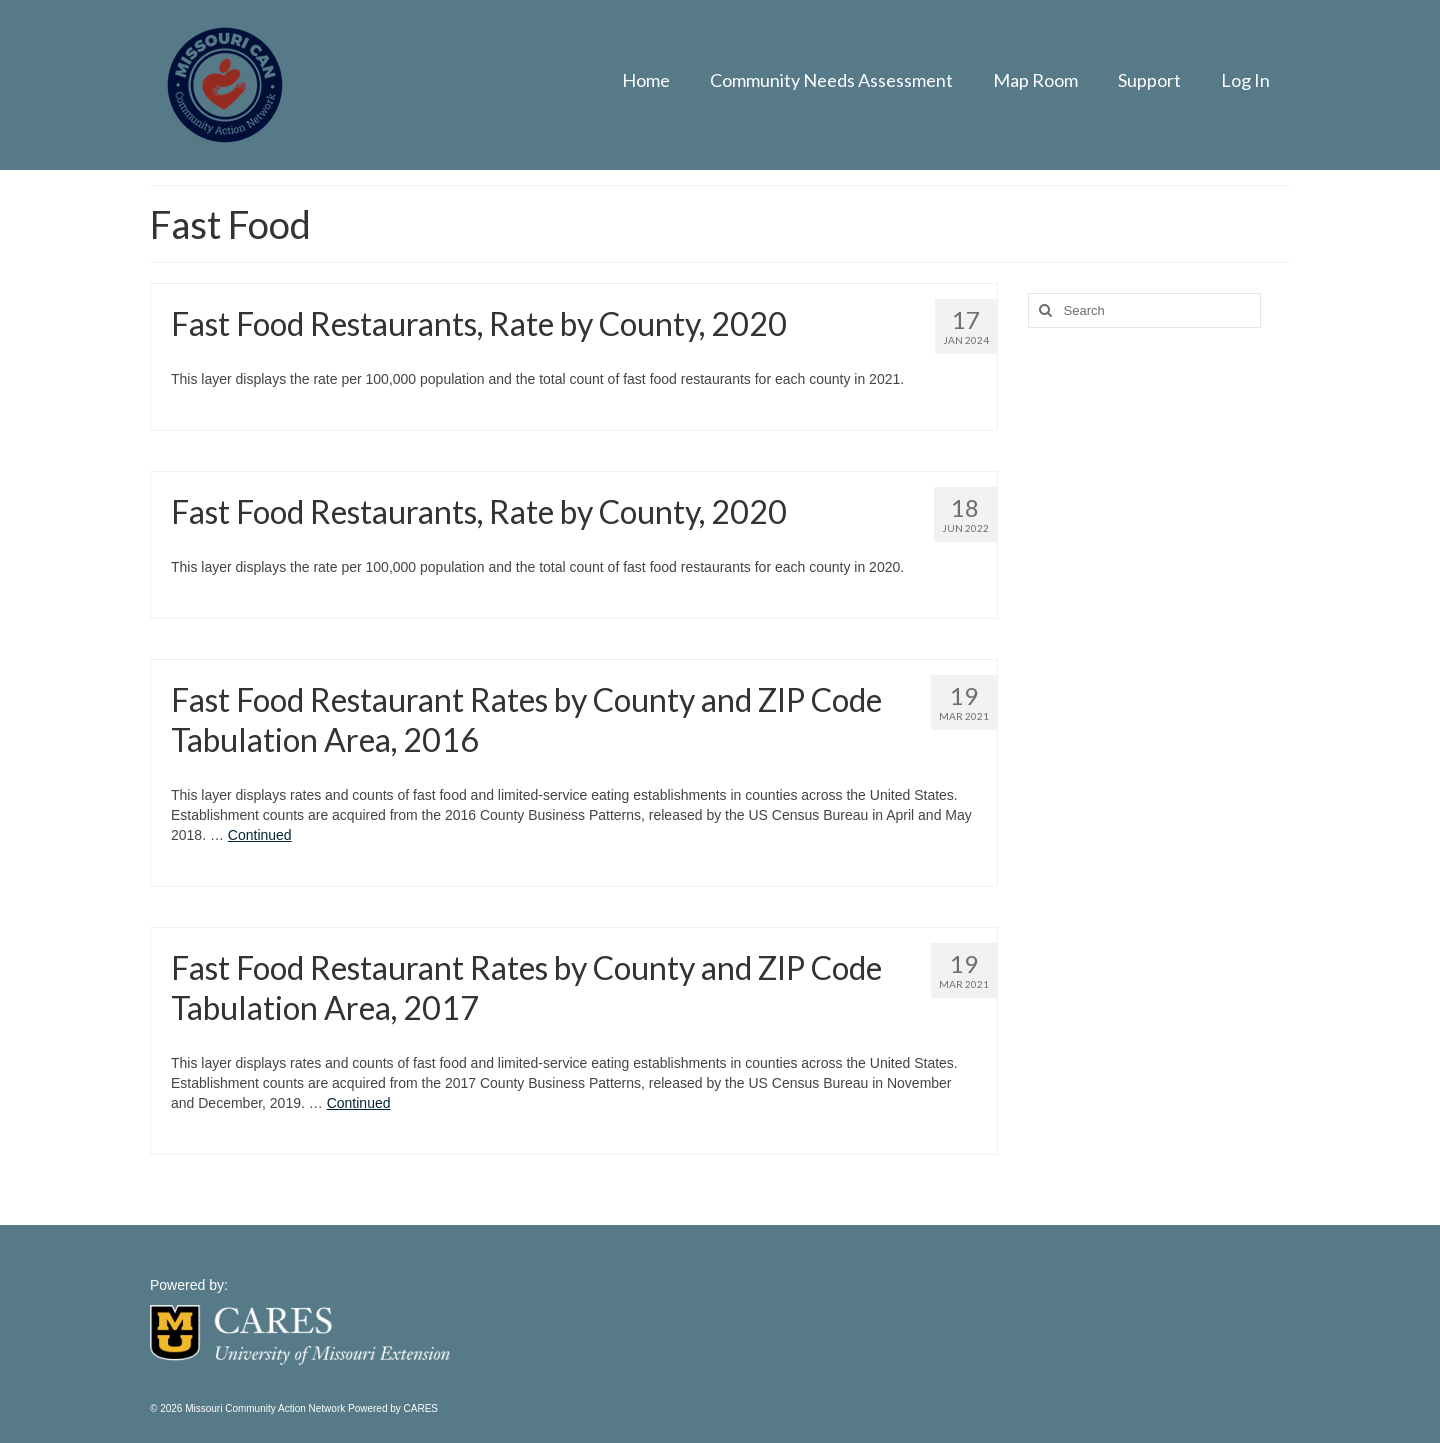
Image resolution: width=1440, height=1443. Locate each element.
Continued (260, 835)
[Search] (1043, 310)
